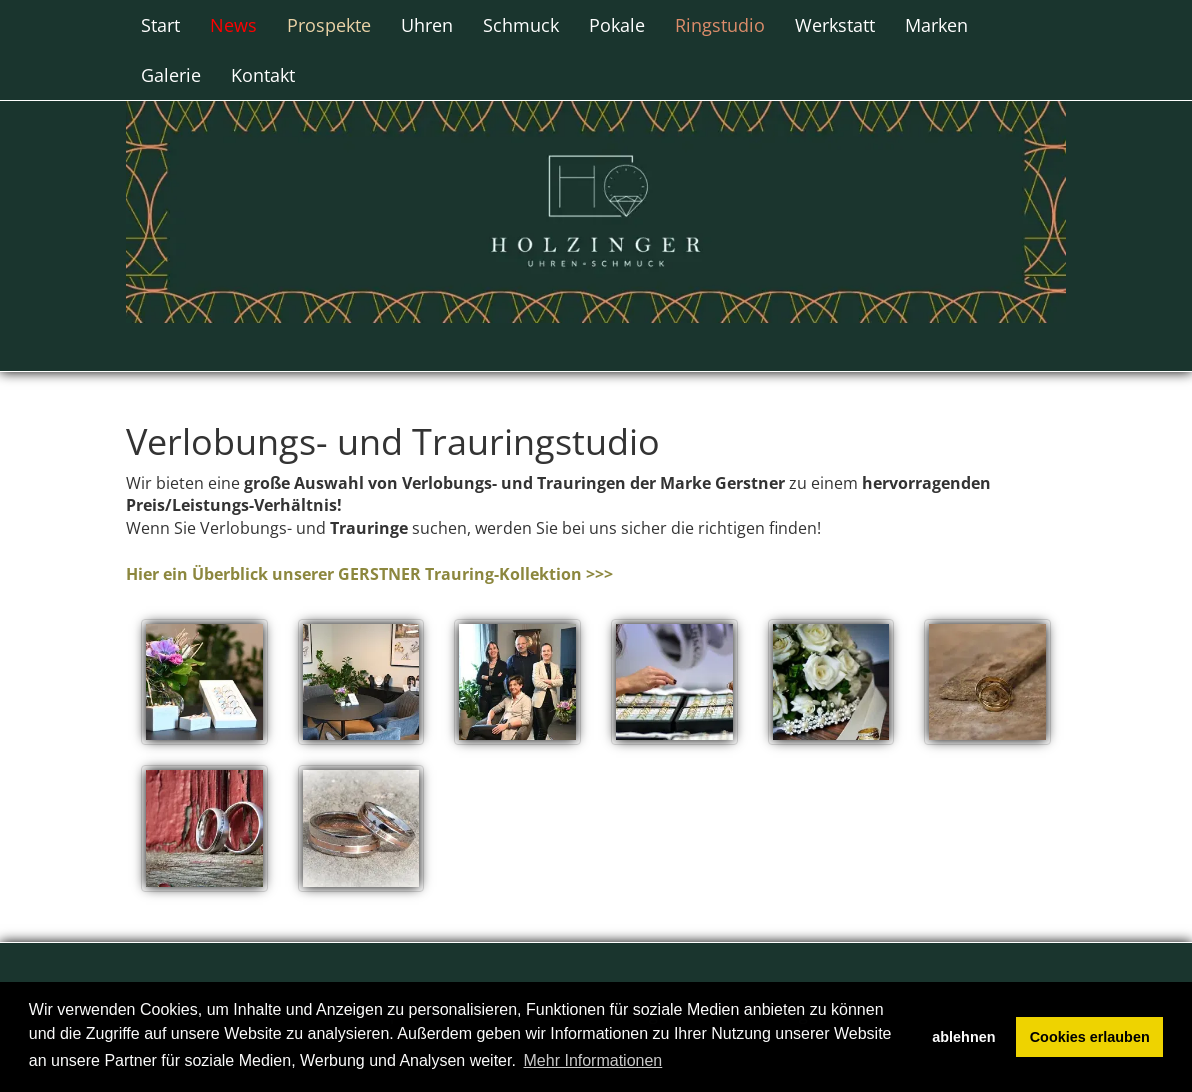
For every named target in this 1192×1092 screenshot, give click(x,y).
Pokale (617, 25)
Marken (936, 25)
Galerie (171, 75)
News (233, 25)
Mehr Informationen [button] (593, 1060)
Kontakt (263, 75)
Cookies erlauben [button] (1090, 1037)
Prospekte (329, 25)
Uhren (427, 25)
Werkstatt (835, 25)
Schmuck (521, 25)
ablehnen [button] (963, 1037)
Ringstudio (720, 25)
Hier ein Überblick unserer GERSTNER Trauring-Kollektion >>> (369, 574)
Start (160, 25)
